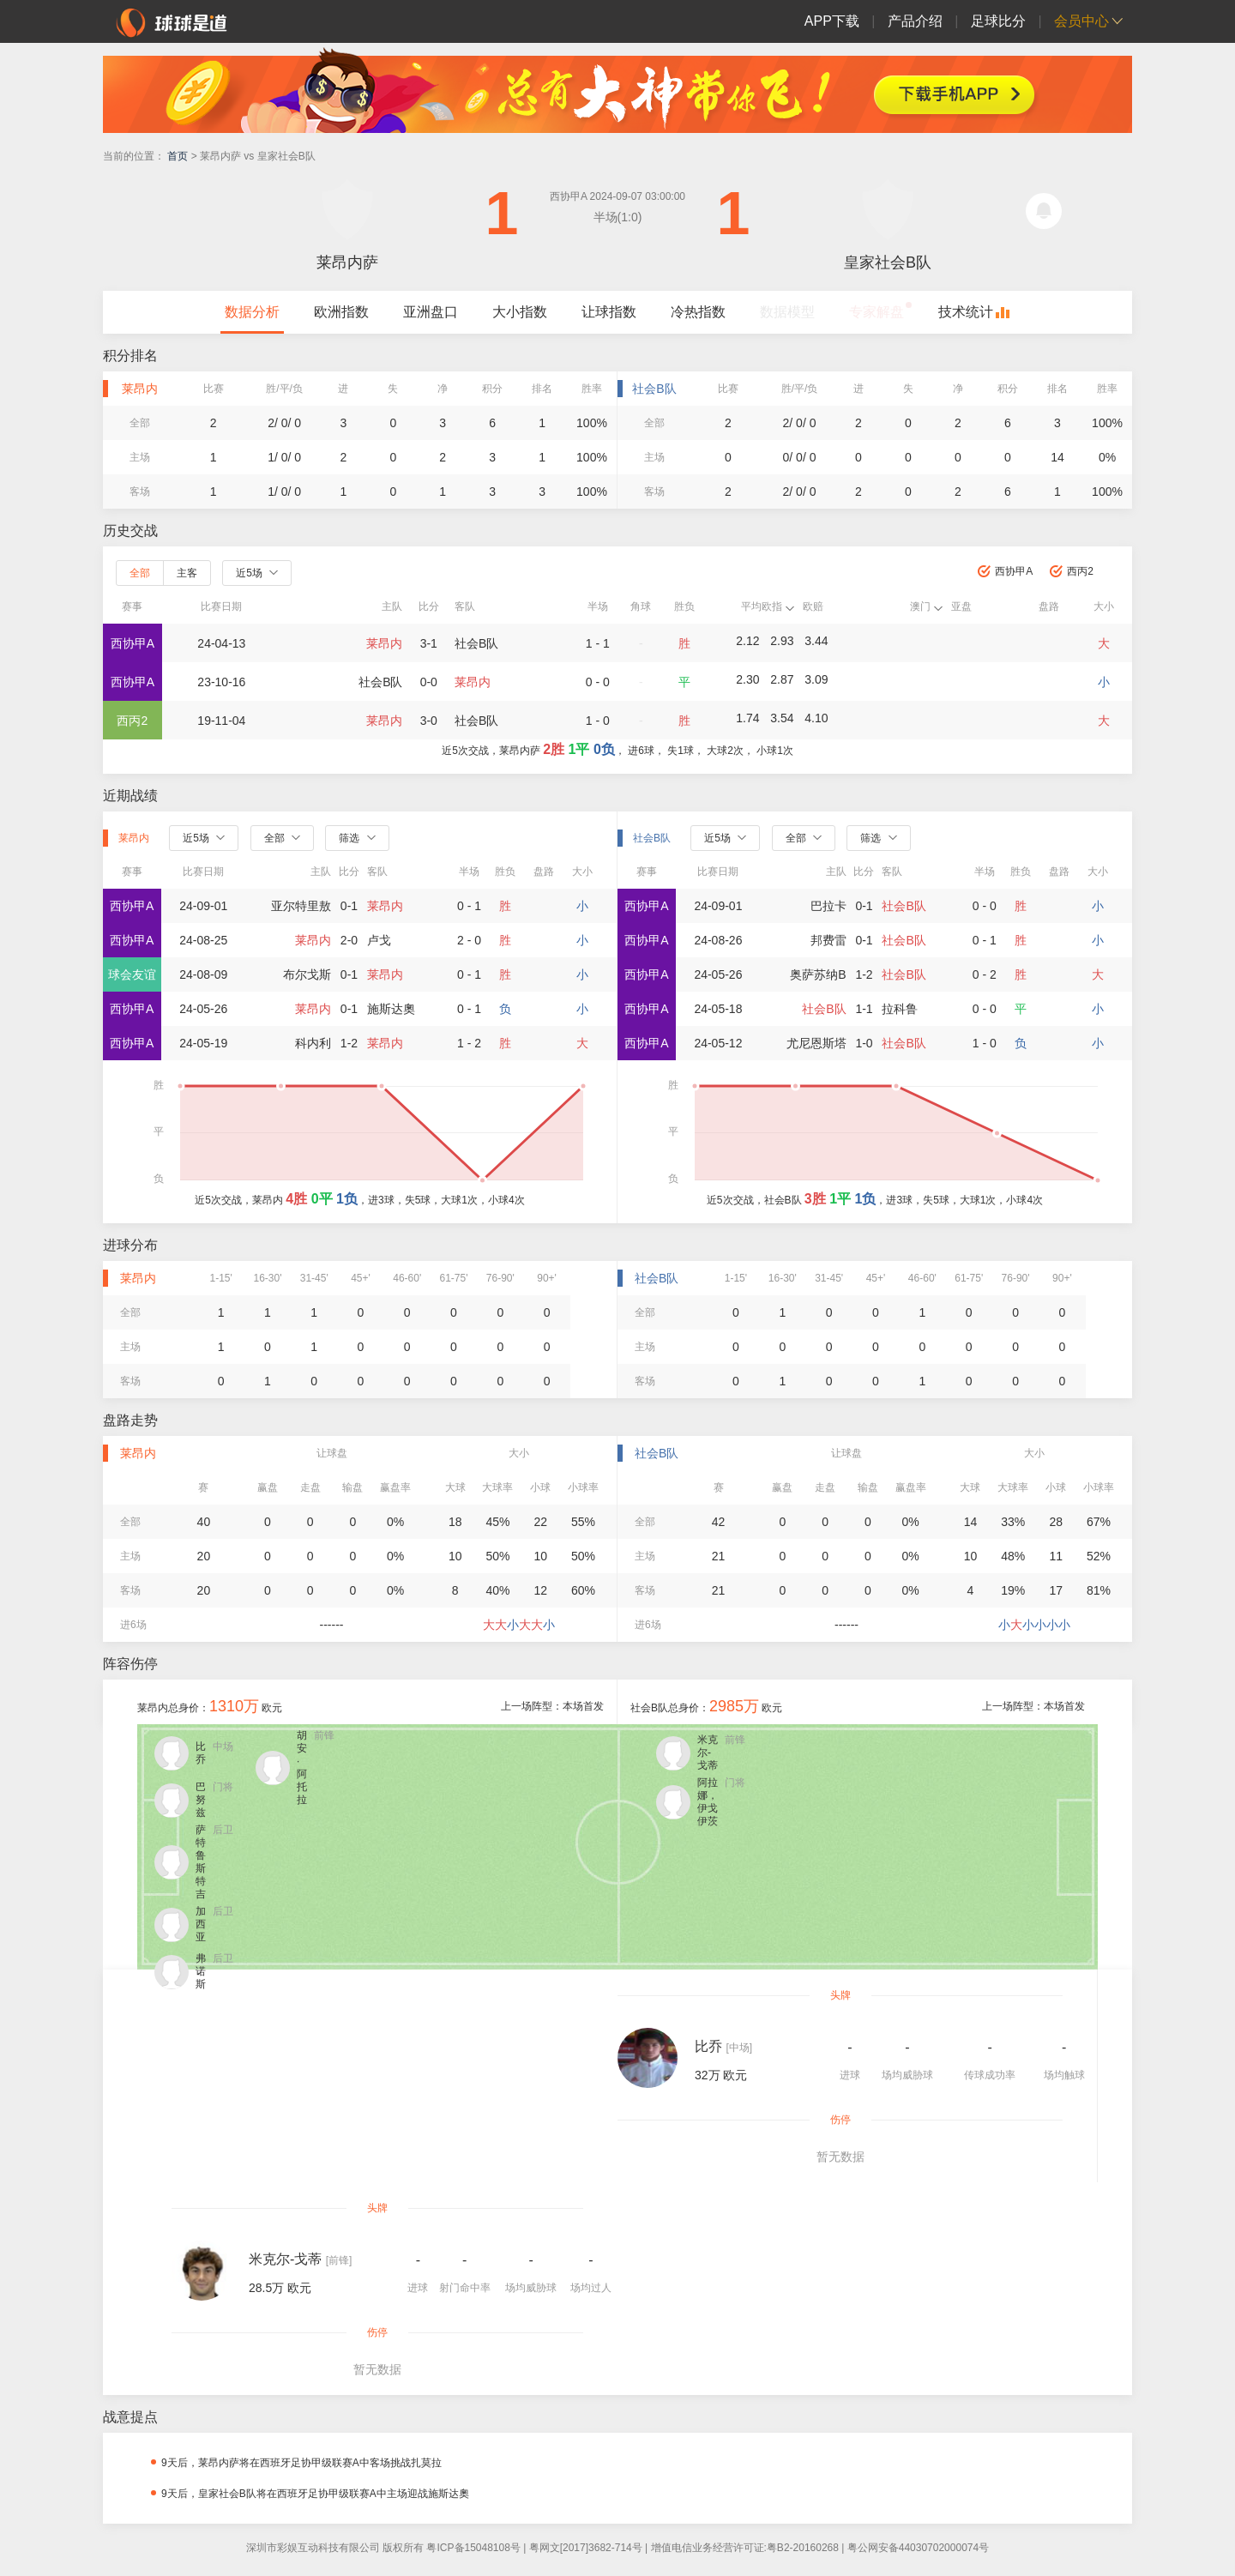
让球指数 (608, 312)
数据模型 (787, 312)
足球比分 (998, 21)
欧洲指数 (341, 312)
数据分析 (252, 312)
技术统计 (965, 312)
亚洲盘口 (430, 312)
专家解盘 (876, 312)
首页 (177, 156)
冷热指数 (698, 312)
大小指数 (519, 312)
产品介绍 (915, 21)
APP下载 (831, 21)
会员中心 (1081, 21)
